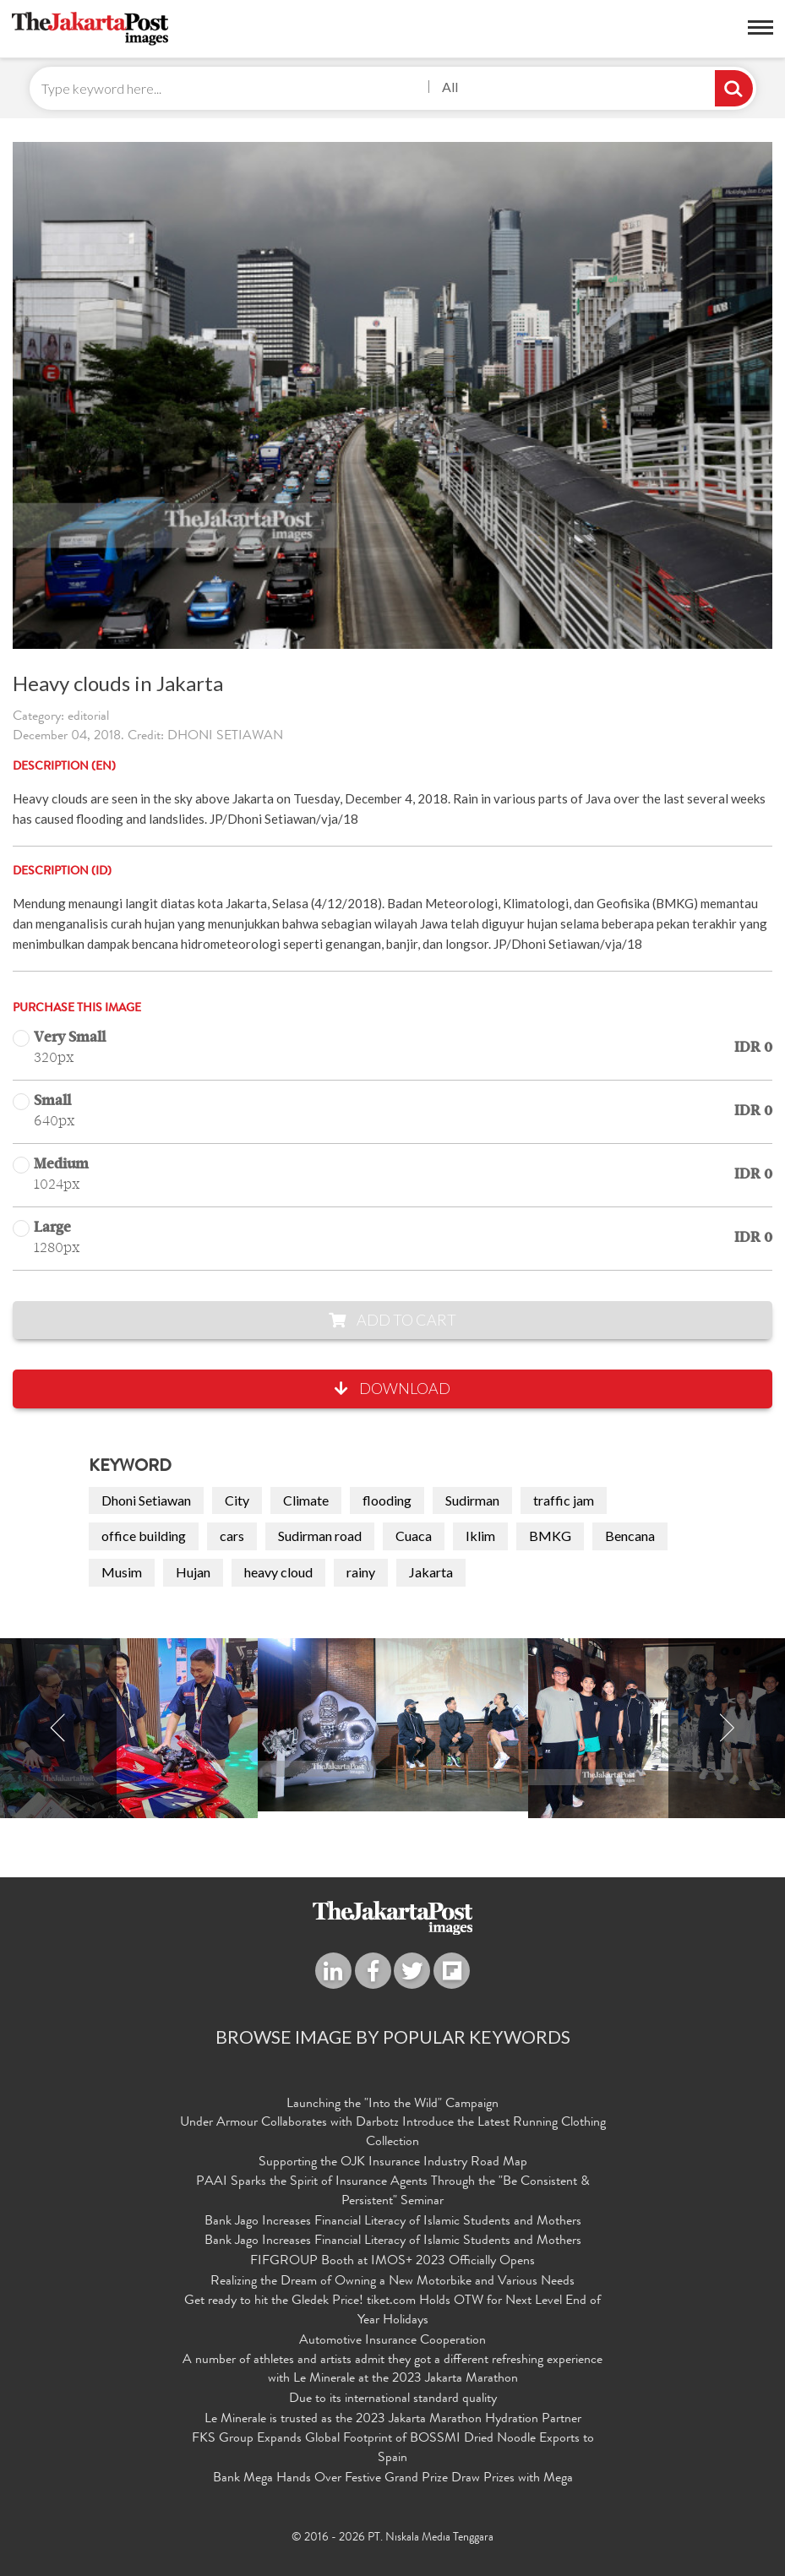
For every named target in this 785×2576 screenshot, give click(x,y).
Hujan (193, 1572)
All (450, 87)
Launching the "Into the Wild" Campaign (392, 2104)
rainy (360, 1572)
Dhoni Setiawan (146, 1500)
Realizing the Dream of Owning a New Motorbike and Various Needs (392, 2282)
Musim (121, 1572)
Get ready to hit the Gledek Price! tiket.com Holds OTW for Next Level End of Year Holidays (392, 2311)
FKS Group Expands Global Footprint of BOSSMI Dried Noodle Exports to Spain (393, 2448)
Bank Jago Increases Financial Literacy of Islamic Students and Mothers (392, 2222)
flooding (387, 1500)
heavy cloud (278, 1572)
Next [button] (726, 1728)
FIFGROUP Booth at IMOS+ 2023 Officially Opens (392, 2261)
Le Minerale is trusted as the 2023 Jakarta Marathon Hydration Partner (392, 2419)
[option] (393, 1724)
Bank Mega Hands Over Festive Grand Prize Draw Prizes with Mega (393, 2479)
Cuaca (413, 1536)
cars (232, 1536)
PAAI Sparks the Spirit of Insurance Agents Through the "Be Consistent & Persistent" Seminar (393, 2192)
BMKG (550, 1536)
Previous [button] (58, 1728)
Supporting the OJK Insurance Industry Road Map (393, 2163)
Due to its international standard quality (393, 2399)
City (237, 1500)
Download (392, 1388)
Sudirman (472, 1500)
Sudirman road (320, 1536)
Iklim (480, 1536)
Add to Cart (392, 1319)
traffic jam (563, 1500)
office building (143, 1536)
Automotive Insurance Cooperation (392, 2341)
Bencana (630, 1536)
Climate (306, 1500)
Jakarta (431, 1572)
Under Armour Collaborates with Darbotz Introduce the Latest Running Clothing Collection (393, 2132)
